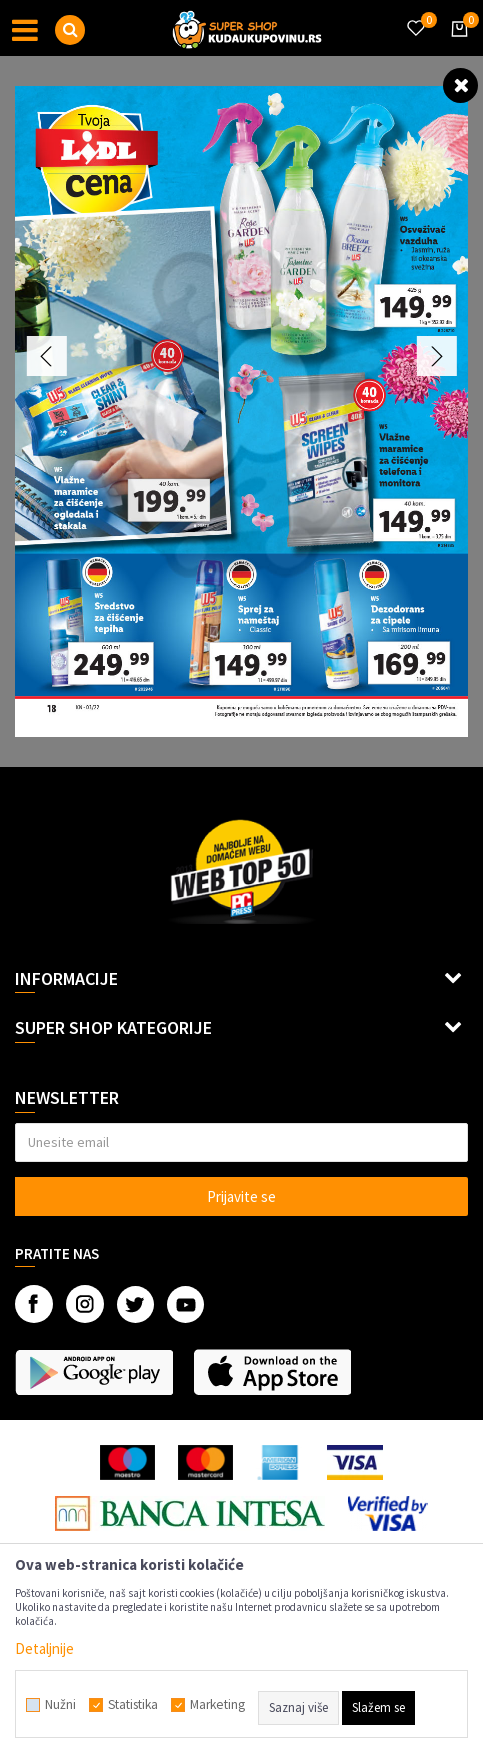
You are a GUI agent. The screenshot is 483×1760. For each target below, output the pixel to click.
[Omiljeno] (415, 16)
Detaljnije (44, 1648)
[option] (241, 411)
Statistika (133, 1705)
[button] (70, 30)
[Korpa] (456, 47)
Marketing (217, 1705)
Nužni (60, 1705)
